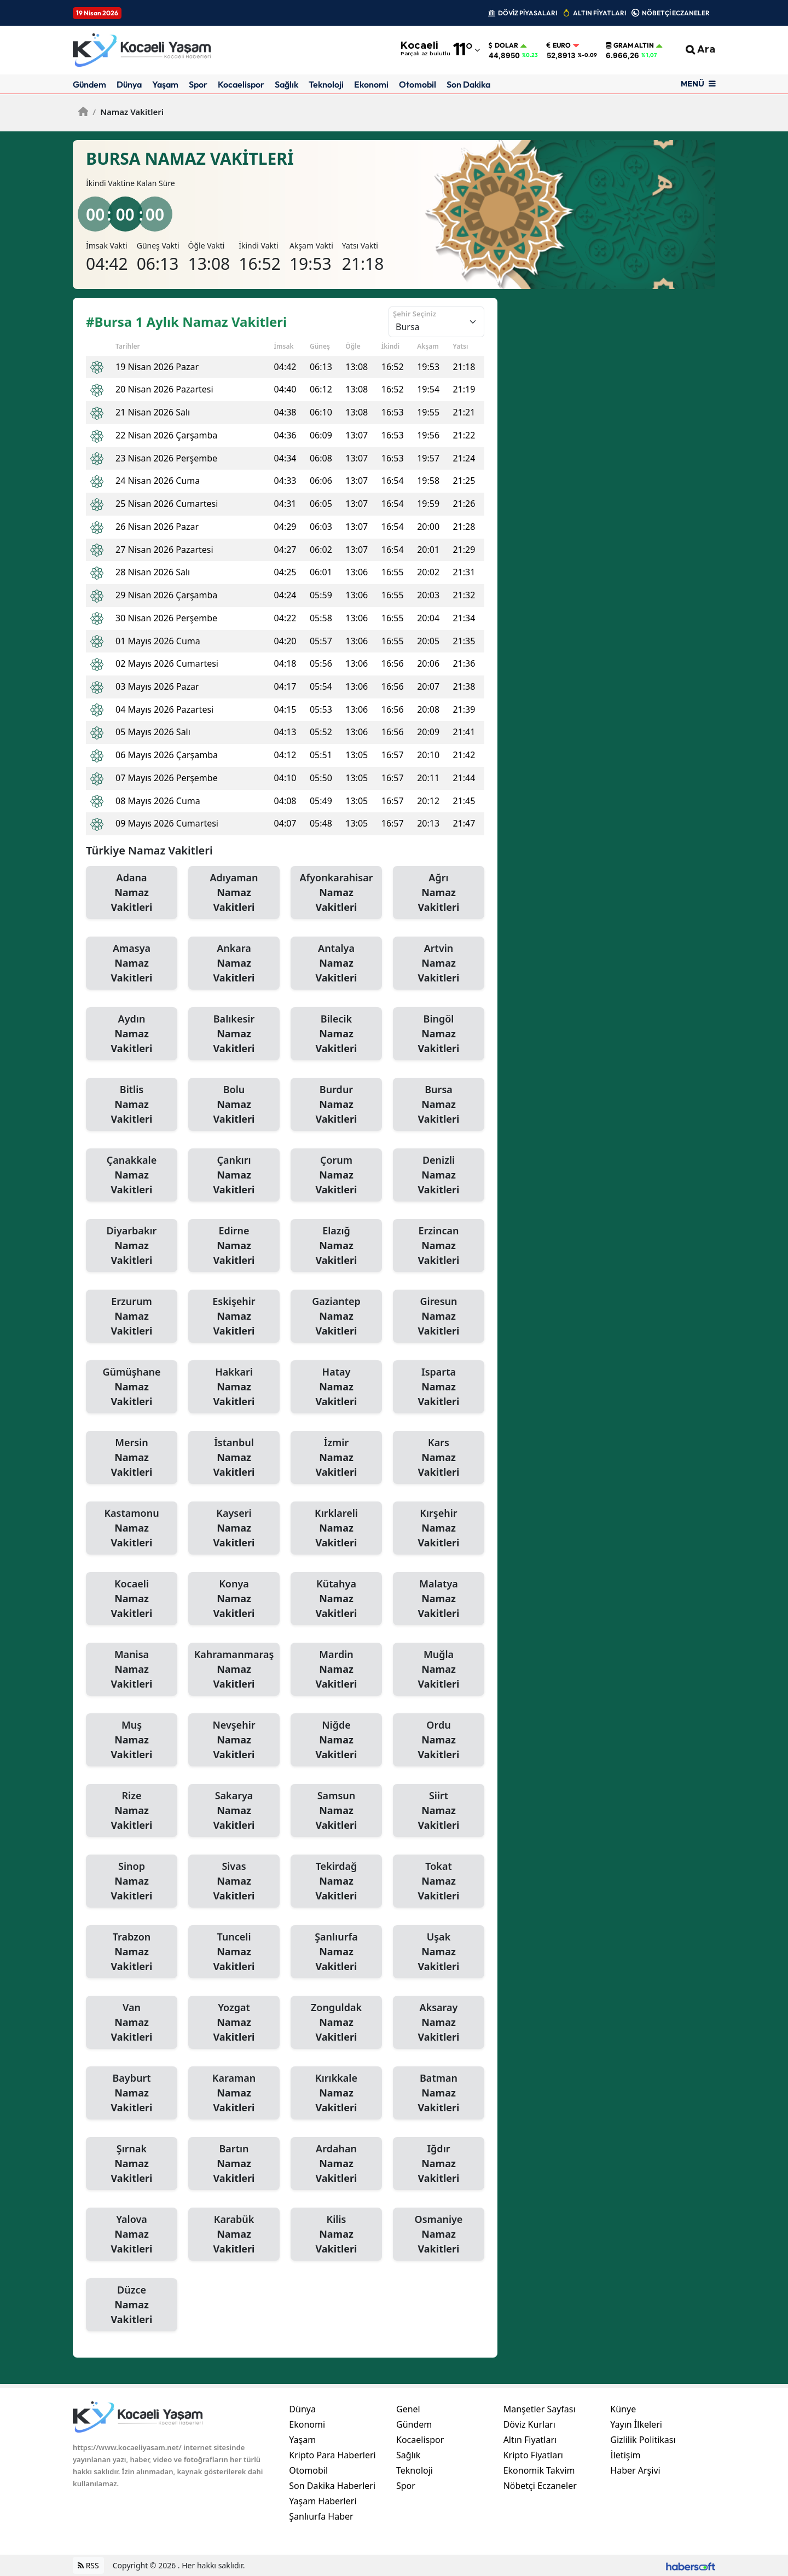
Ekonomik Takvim (539, 2470)
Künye (623, 2409)
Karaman (234, 2093)
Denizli (438, 1175)
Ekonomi (371, 84)
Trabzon (131, 1952)
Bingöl (438, 1034)
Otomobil (417, 84)
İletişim (625, 2455)
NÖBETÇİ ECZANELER (676, 13)
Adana (131, 893)
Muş (131, 1740)
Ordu (438, 1740)
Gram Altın (630, 45)
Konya (234, 1599)
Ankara (234, 963)
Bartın (234, 2164)
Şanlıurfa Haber (321, 2516)
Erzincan (438, 1246)
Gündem (89, 84)
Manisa (131, 1669)
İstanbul (234, 1458)
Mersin (131, 1458)
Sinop (131, 1881)
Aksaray (438, 2022)
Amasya (131, 963)
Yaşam (165, 84)
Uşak (438, 1952)
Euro (559, 45)
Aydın (131, 1034)
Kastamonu (131, 1528)
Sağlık (286, 84)
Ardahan (336, 2164)
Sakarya (234, 1811)
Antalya (336, 963)
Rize (131, 1811)
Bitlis (131, 1105)
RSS (88, 2565)
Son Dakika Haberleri (332, 2486)
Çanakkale (131, 1175)
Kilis (336, 2234)
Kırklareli (336, 1528)
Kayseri (234, 1528)
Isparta (438, 1387)
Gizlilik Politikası (642, 2440)
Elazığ (336, 1246)
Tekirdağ (336, 1881)
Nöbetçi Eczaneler (540, 2486)
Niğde (336, 1740)
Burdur (336, 1105)
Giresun (438, 1316)
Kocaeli (131, 1599)
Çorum (336, 1175)
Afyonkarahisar (336, 893)
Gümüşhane (131, 1387)
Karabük (234, 2234)
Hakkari (234, 1387)
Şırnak (131, 2164)
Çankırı (234, 1175)
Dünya (129, 84)
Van (131, 2022)
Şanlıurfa (336, 1952)
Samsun (336, 1811)
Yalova (131, 2234)
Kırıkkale (336, 2093)
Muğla (438, 1669)
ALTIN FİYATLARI (599, 13)
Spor (198, 84)
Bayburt (131, 2093)
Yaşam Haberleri (322, 2501)
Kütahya (336, 1599)
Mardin (336, 1669)
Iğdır (438, 2164)
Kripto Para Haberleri (332, 2455)
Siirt (438, 1811)
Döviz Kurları (529, 2424)
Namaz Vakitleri (128, 111)
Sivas (234, 1881)
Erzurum (131, 1316)
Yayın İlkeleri (636, 2424)
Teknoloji (326, 84)
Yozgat (234, 2022)
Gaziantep (336, 1316)
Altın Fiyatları (530, 2440)
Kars (438, 1458)
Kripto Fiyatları (533, 2455)
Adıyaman (234, 893)
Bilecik (336, 1034)
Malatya (438, 1599)
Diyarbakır (131, 1246)
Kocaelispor (241, 84)
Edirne (234, 1246)
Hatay (336, 1387)
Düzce (131, 2305)
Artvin (438, 963)
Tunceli (234, 1952)
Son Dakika (468, 84)
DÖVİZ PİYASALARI (527, 13)
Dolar (503, 45)
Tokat (438, 1881)
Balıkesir (234, 1034)
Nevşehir (234, 1740)
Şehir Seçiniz (414, 314)
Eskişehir (234, 1316)
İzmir (336, 1458)
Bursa (438, 1105)
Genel (408, 2409)
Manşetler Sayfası (539, 2409)
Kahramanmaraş (234, 1669)
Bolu (234, 1105)
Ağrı (438, 893)
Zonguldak (336, 2022)
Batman (438, 2093)
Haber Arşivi (635, 2470)
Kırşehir (438, 1528)
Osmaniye (438, 2234)
